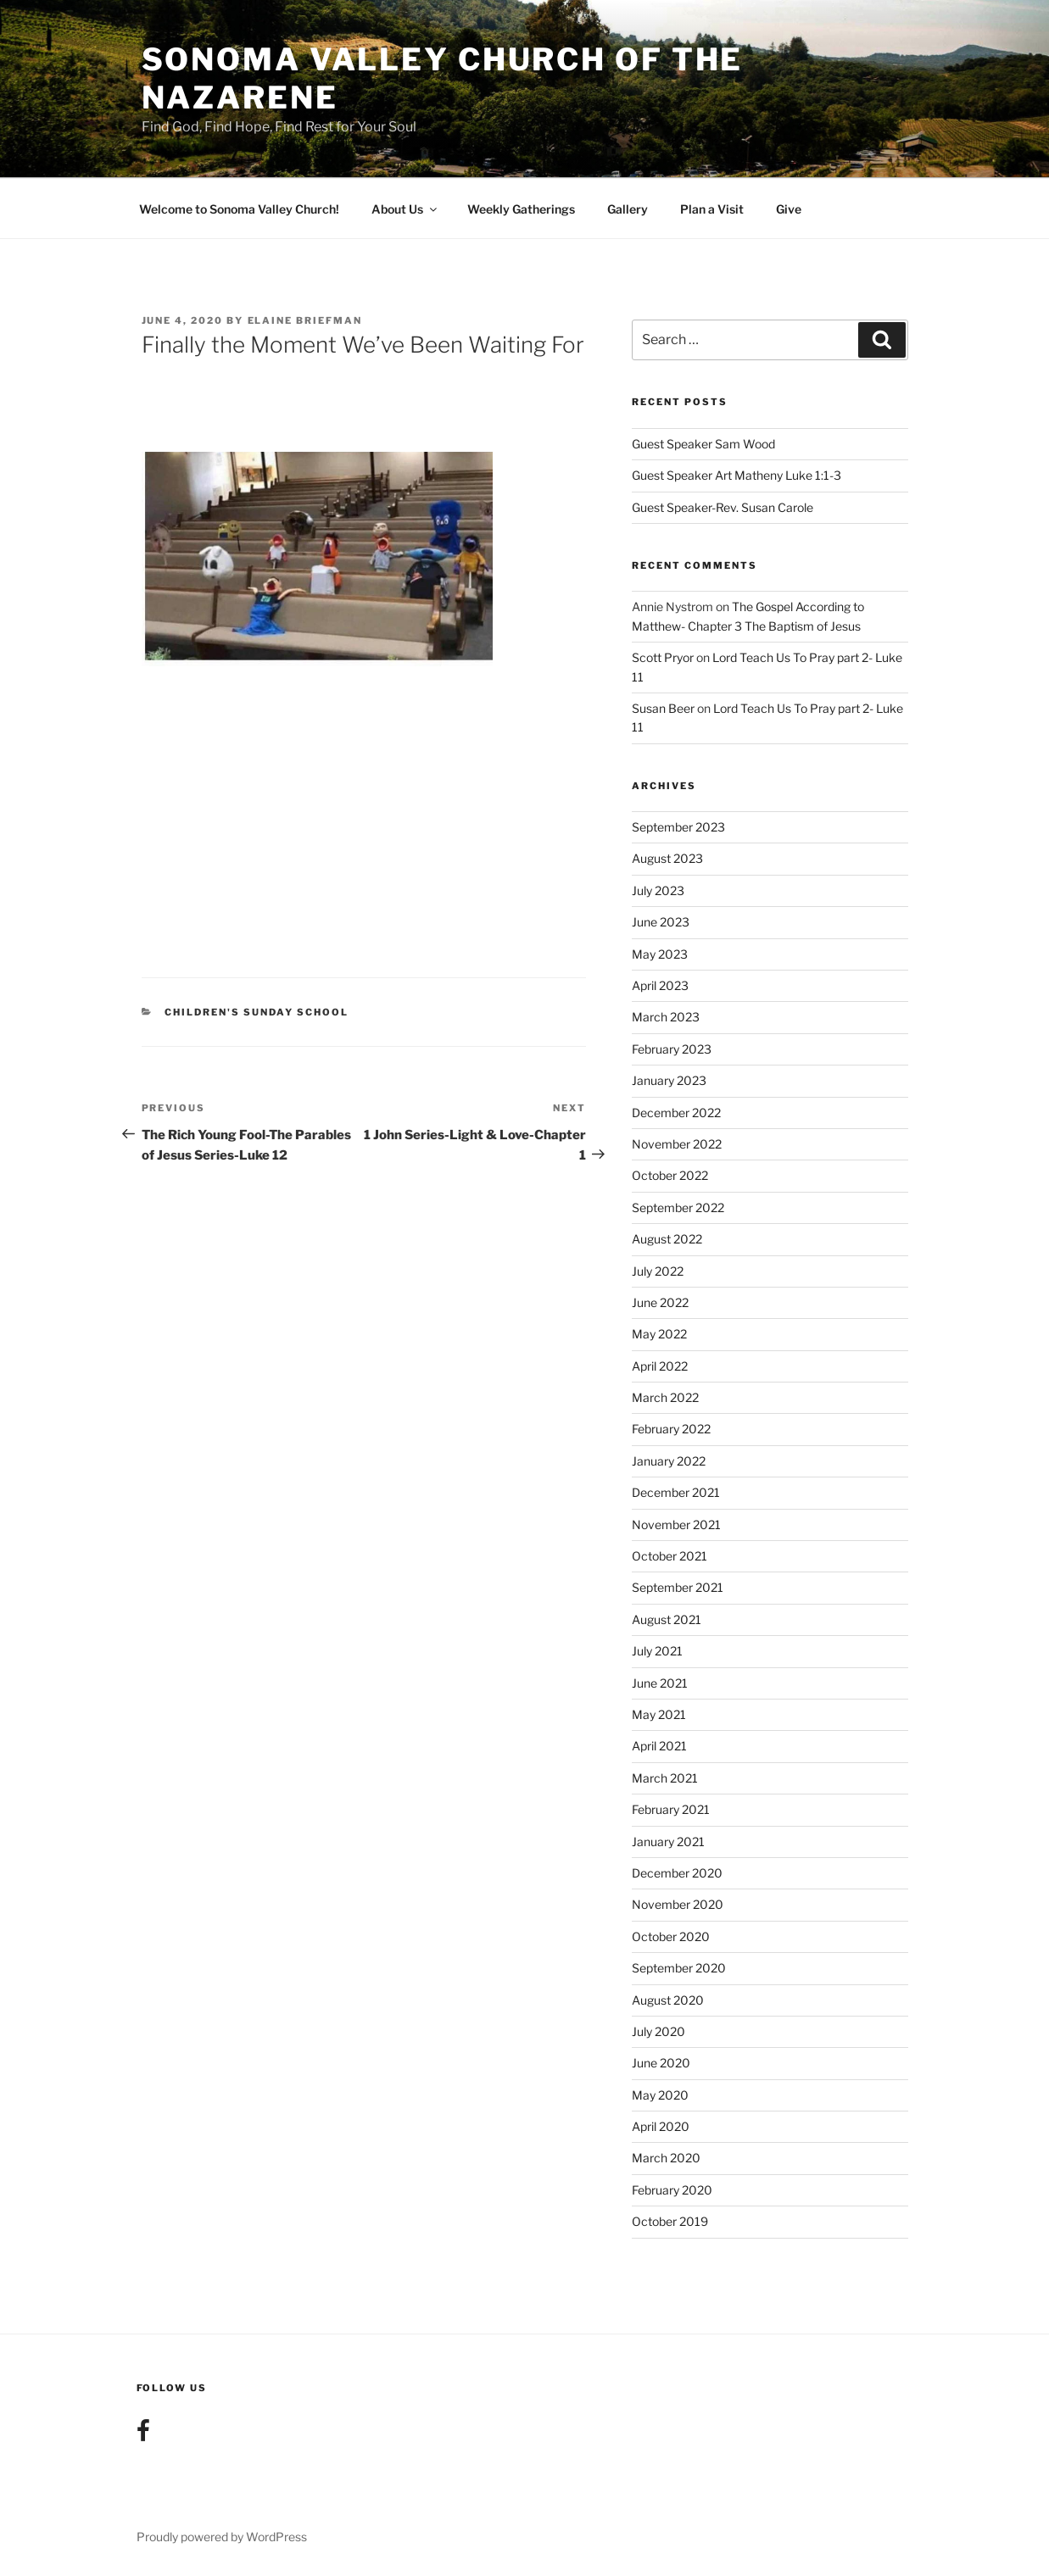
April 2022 (660, 1366)
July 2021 (657, 1651)
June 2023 (660, 922)
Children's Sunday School (257, 1012)
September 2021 (677, 1587)
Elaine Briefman (305, 320)
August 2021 (666, 1619)
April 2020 (660, 2126)
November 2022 (677, 1144)
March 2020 (666, 2157)
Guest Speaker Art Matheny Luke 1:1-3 (736, 475)
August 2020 (668, 2000)
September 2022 (678, 1207)
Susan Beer (663, 708)
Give (788, 209)
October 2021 (669, 1556)
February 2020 (672, 2190)
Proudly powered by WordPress (222, 2536)
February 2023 (671, 1049)
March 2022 (665, 1397)
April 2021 (659, 1746)
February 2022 (671, 1429)
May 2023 (660, 954)
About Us (405, 209)
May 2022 (659, 1334)
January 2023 (669, 1080)
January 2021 (668, 1841)
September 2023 (678, 827)
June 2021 (660, 1683)
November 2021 (676, 1524)
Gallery (627, 209)
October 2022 (670, 1175)
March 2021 (665, 1778)
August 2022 (667, 1239)
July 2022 (658, 1271)
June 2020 (661, 2063)
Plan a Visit (712, 209)
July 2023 (658, 890)
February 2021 (671, 1809)
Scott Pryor (663, 657)
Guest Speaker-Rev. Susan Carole (722, 507)
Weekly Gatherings (521, 209)
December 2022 (676, 1112)
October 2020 (671, 1936)
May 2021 (659, 1714)
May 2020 (660, 2095)
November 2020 (677, 1904)
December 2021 (676, 1492)
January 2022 (669, 1461)
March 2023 (666, 1017)
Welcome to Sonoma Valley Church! (239, 209)
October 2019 (670, 2221)
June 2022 (660, 1302)
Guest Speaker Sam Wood (703, 444)
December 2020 (677, 1873)
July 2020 (658, 2031)
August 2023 (667, 858)
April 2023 (660, 985)
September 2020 (679, 1968)
